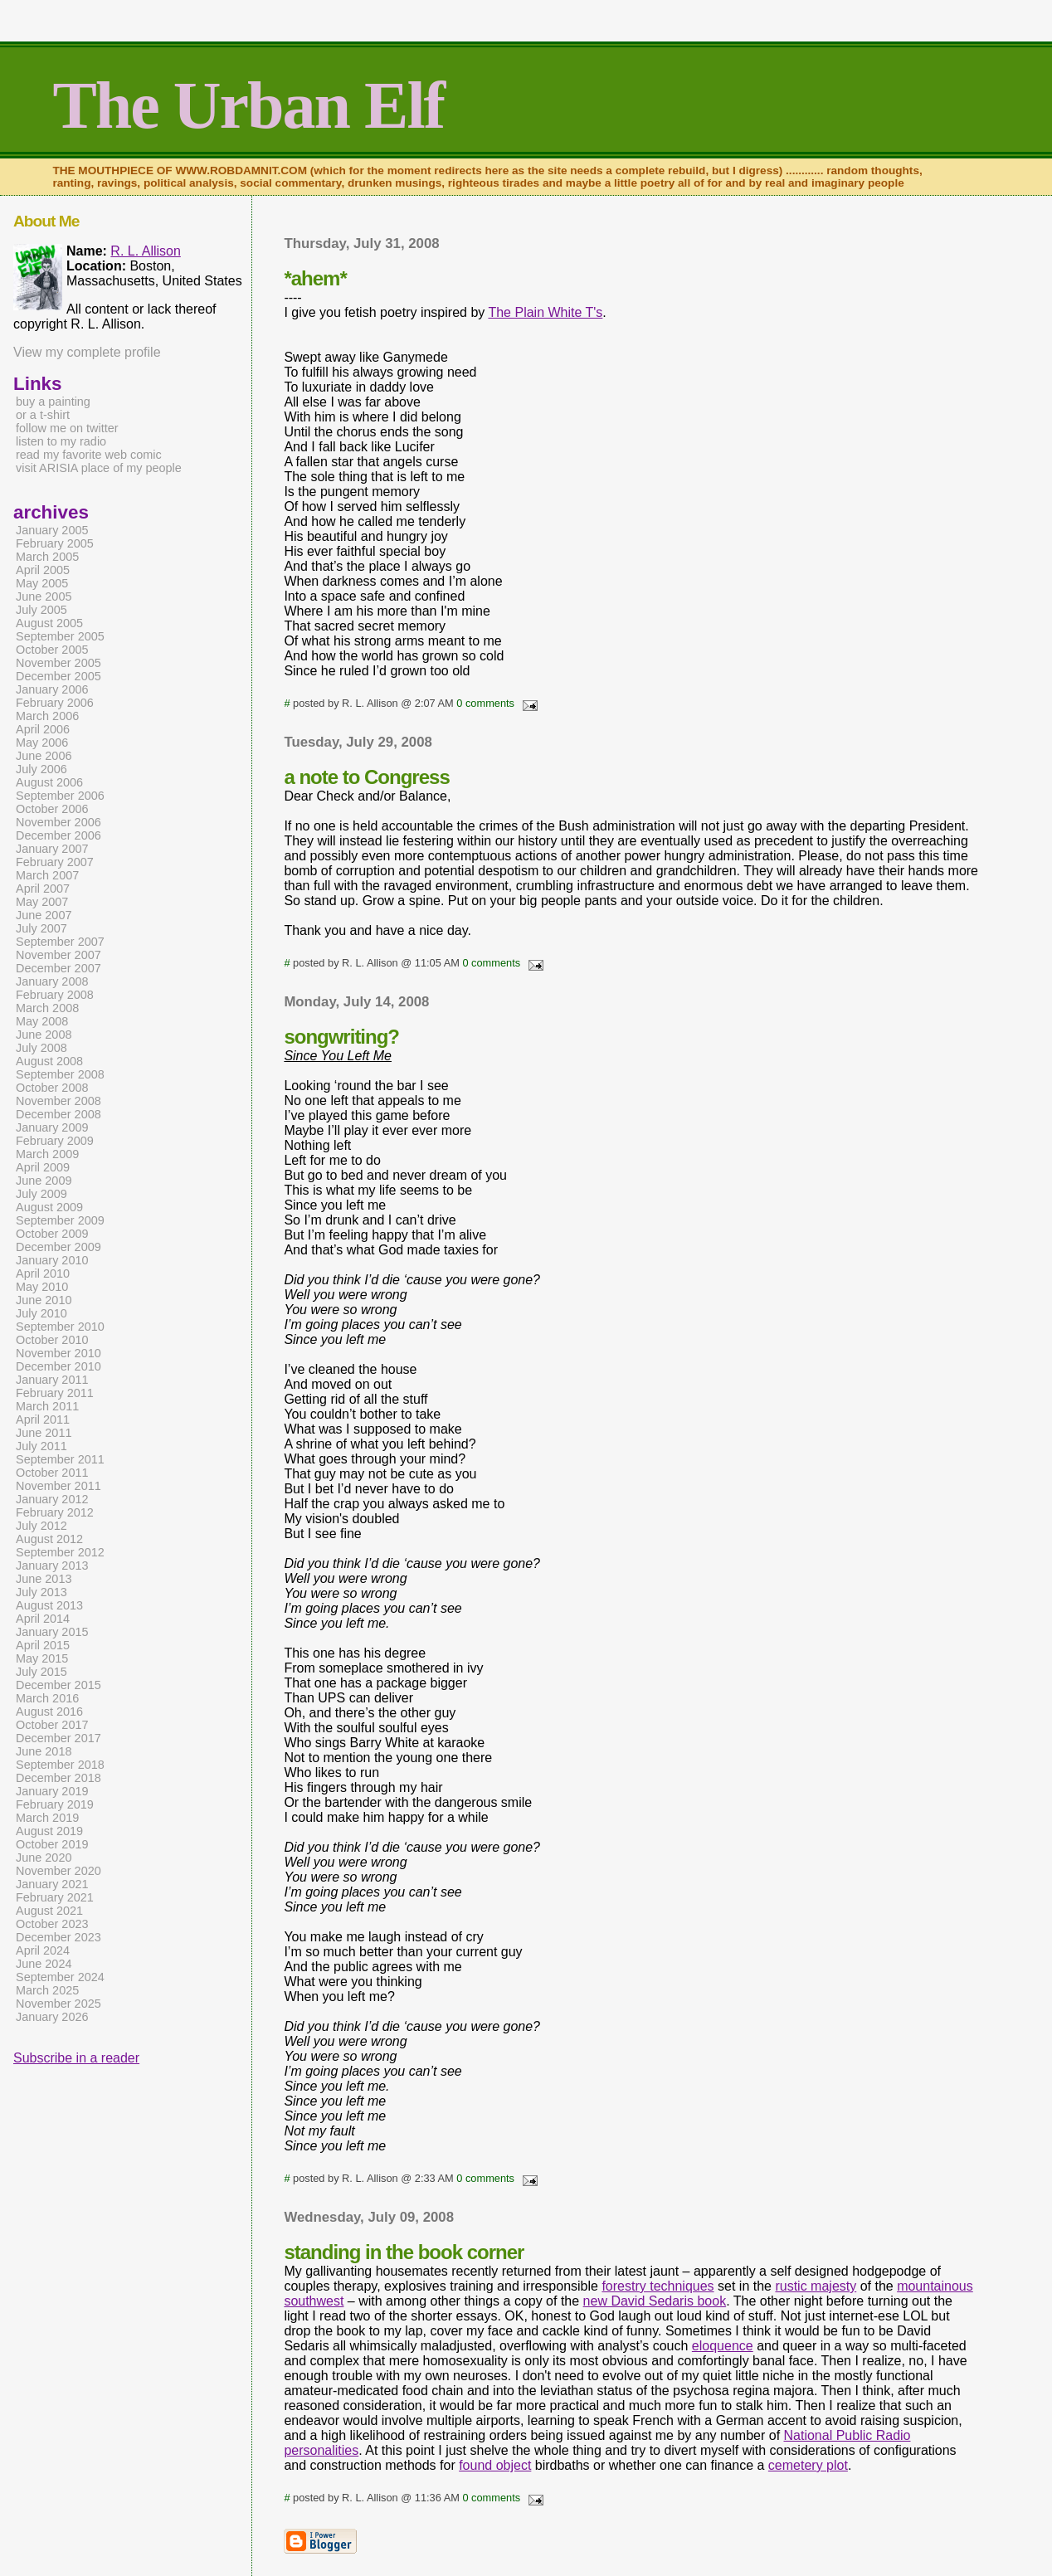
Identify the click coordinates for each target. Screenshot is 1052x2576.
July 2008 (41, 1047)
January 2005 (52, 530)
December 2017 (58, 1738)
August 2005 (49, 623)
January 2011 (52, 1379)
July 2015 (41, 1671)
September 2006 (60, 795)
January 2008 (52, 981)
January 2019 (52, 1791)
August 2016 (49, 1711)
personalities (321, 2450)
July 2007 (41, 928)
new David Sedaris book (655, 2301)
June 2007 (43, 915)
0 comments (485, 703)
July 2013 (41, 1592)
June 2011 (43, 1432)
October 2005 (52, 649)
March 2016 (47, 1698)
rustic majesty (815, 2286)
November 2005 (58, 663)
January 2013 (52, 1565)
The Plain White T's (545, 312)
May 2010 (42, 1286)
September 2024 (60, 1977)
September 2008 (60, 1074)
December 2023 (58, 1937)
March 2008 (47, 1008)
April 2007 (43, 888)
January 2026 (52, 2016)
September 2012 (60, 1552)
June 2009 (43, 1180)
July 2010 (41, 1313)
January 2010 (52, 1260)
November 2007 (58, 955)
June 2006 (43, 755)
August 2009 (49, 1207)
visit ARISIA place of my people (99, 468)
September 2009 (60, 1220)
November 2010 (58, 1353)
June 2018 (43, 1751)
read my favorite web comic (89, 454)
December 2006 (58, 835)
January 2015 (52, 1632)
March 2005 (47, 556)
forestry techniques (657, 2286)
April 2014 (43, 1618)
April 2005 (43, 570)
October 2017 (52, 1724)
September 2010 (60, 1326)
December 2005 (58, 676)
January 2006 (52, 689)
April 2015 (43, 1645)
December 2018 (58, 1778)
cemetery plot (808, 2465)
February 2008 (55, 994)
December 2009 (58, 1247)
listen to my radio (61, 441)
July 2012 (41, 1525)
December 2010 (58, 1366)
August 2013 (49, 1605)
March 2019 (47, 1817)
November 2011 (58, 1486)
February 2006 (55, 702)
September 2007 (60, 941)
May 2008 (42, 1021)
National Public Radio (847, 2435)
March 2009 (47, 1154)
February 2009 (55, 1140)
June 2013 (43, 1578)
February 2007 (55, 862)
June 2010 (43, 1300)
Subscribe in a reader (76, 2058)
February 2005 (55, 543)
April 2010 (43, 1273)
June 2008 (43, 1034)
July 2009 (41, 1193)
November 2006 (58, 822)
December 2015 (58, 1685)
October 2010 (52, 1339)
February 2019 (55, 1804)
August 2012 (49, 1539)
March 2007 (47, 875)
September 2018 (60, 1764)
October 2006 (52, 809)
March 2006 (47, 716)
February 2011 (55, 1393)
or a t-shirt (43, 414)
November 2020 (58, 1870)
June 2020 (43, 1857)
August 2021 (49, 1910)
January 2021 (52, 1884)
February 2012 (55, 1512)
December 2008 (58, 1114)
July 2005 (41, 609)
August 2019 (49, 1831)
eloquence (722, 2346)
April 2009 (43, 1167)
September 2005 (60, 636)
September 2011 (60, 1459)
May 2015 (42, 1658)
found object (495, 2465)
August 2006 (49, 782)
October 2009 (52, 1233)
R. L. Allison (145, 251)
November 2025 (58, 2003)
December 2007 (58, 968)
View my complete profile (87, 352)
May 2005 (42, 583)
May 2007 (42, 901)
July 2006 (41, 769)
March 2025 (47, 1990)
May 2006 (42, 742)
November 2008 (58, 1101)
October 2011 (52, 1472)
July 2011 (41, 1446)
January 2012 (52, 1499)
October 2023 (52, 1924)
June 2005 (43, 596)
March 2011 (47, 1406)
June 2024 (43, 1963)
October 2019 (52, 1844)
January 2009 (52, 1127)
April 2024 (43, 1950)
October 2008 (52, 1087)
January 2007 (52, 848)
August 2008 (49, 1061)
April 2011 (43, 1419)
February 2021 (55, 1897)
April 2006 (43, 729)
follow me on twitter (67, 428)
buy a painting (53, 401)
